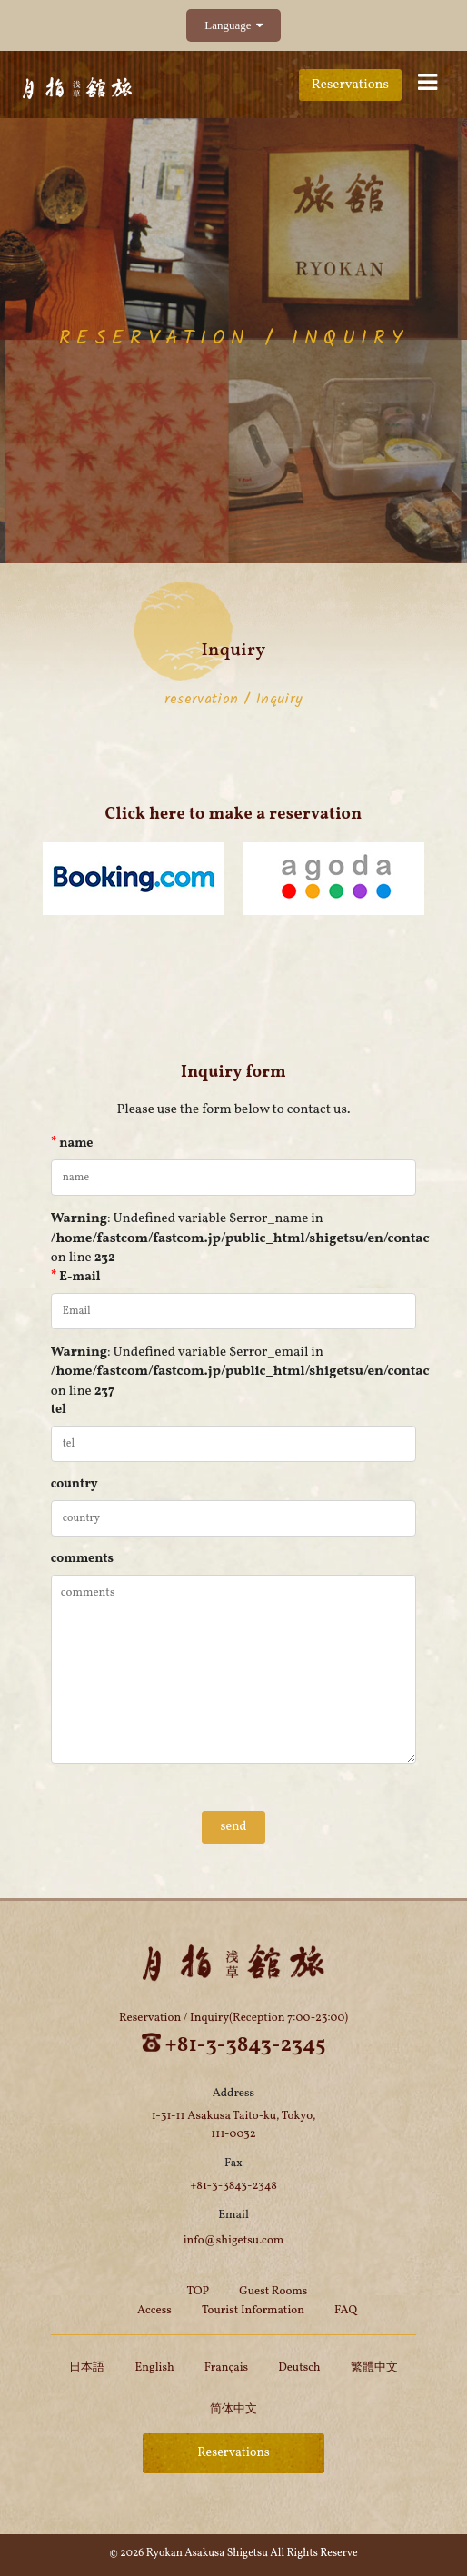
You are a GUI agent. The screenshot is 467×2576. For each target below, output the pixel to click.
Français (226, 2368)
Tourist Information (253, 2310)
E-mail (76, 1277)
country (74, 1484)
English (154, 2368)
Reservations (350, 84)
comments (82, 1558)
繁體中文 (374, 2368)
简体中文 (233, 2410)
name (72, 1143)
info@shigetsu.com (234, 2241)
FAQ (345, 2310)
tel (58, 1409)
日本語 (86, 2368)
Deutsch (299, 2368)
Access (154, 2310)
